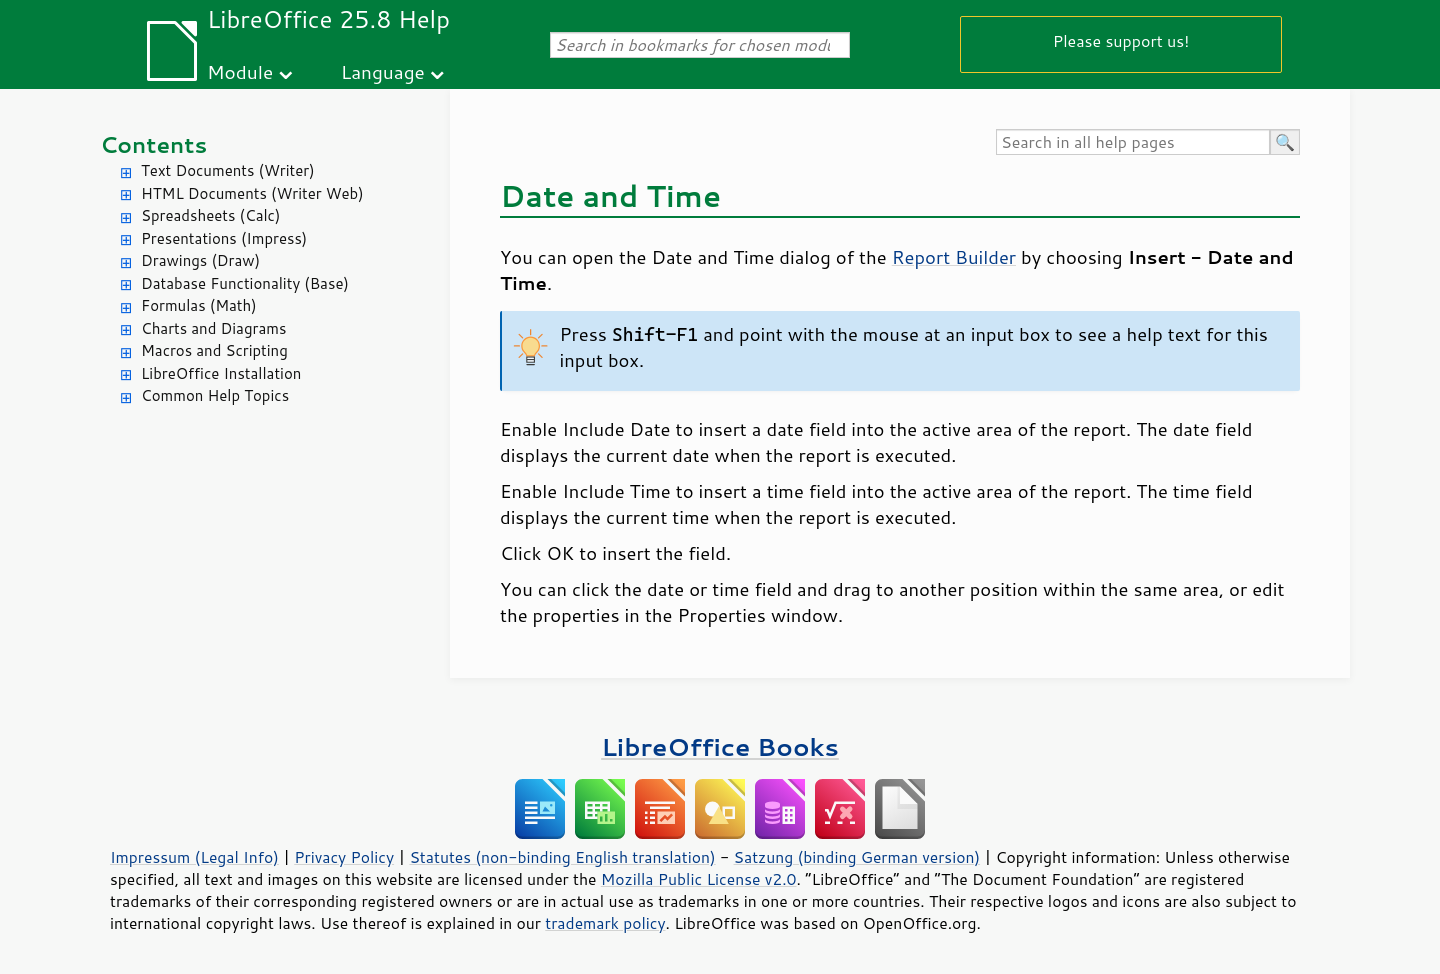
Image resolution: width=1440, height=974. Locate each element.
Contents (153, 144)
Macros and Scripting (214, 350)
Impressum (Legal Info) (194, 857)
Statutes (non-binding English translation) (562, 857)
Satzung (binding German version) (857, 857)
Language (383, 71)
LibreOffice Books (720, 746)
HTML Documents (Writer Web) (252, 193)
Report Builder (954, 257)
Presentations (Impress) (224, 238)
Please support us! (1121, 40)
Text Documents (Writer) (228, 170)
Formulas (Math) (199, 305)
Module (240, 71)
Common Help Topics (215, 395)
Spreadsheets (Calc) (210, 215)
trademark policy (605, 923)
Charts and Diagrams (213, 328)
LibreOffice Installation (221, 373)
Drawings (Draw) (200, 260)
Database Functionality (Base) (245, 283)
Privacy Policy (344, 857)
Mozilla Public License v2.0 (699, 879)
